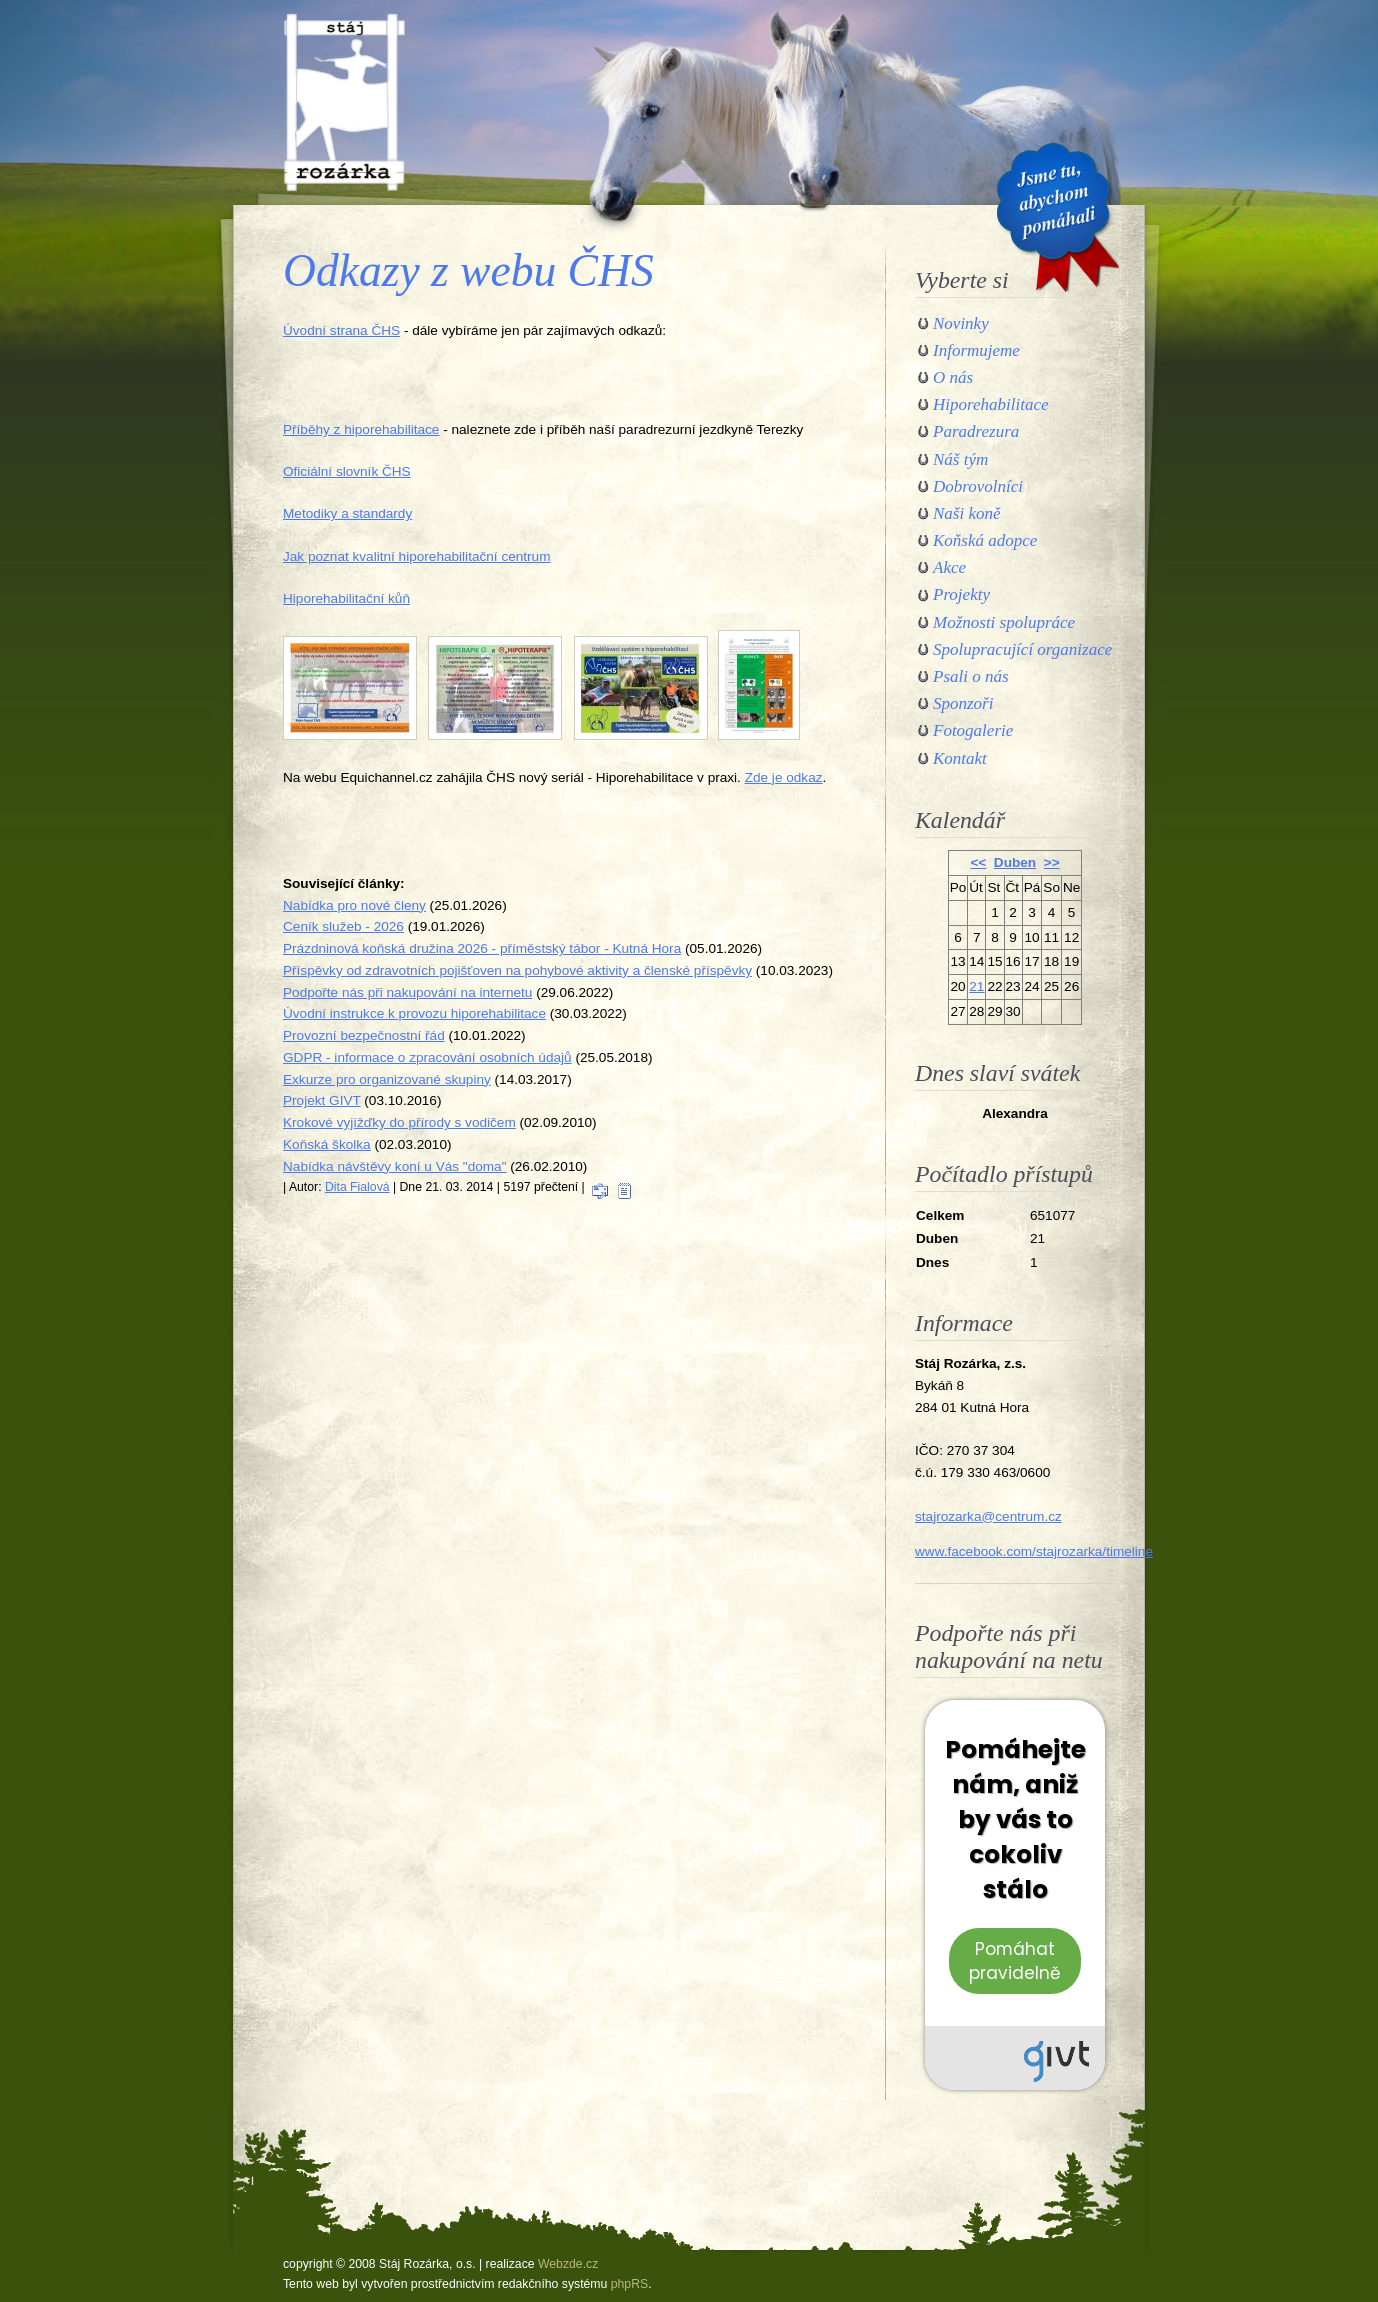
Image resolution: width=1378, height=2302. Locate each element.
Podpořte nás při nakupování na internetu (407, 992)
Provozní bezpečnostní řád (364, 1035)
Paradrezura (976, 431)
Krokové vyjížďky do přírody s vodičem (399, 1122)
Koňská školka (327, 1144)
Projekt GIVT (322, 1100)
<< (978, 862)
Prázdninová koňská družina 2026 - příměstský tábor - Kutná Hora (482, 948)
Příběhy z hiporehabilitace (361, 429)
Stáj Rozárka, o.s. (344, 102)
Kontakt (960, 758)
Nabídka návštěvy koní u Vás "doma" (395, 1166)
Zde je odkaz (784, 777)
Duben (1015, 862)
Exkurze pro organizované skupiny (387, 1079)
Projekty (961, 594)
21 (976, 986)
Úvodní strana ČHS (341, 330)
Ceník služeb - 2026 (343, 926)
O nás (953, 377)
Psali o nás (971, 676)
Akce (949, 567)
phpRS (629, 2284)
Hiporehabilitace (991, 404)
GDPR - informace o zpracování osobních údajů (427, 1057)
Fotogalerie (973, 730)
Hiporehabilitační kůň (346, 598)
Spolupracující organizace (1022, 649)
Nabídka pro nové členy (354, 905)
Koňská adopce (985, 540)
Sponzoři (963, 703)
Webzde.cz (568, 2264)
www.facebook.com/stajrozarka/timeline (1034, 1551)
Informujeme (976, 350)
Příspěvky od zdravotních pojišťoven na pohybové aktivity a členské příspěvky (517, 970)
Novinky (961, 323)
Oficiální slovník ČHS (347, 471)
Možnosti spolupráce (1004, 622)
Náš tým (960, 459)
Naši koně (967, 513)
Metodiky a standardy (347, 513)
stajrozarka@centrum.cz (988, 1516)
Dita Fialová (357, 1187)
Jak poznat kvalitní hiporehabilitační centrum (417, 556)
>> (1052, 862)
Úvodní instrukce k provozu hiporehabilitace (414, 1013)
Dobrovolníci (978, 486)
